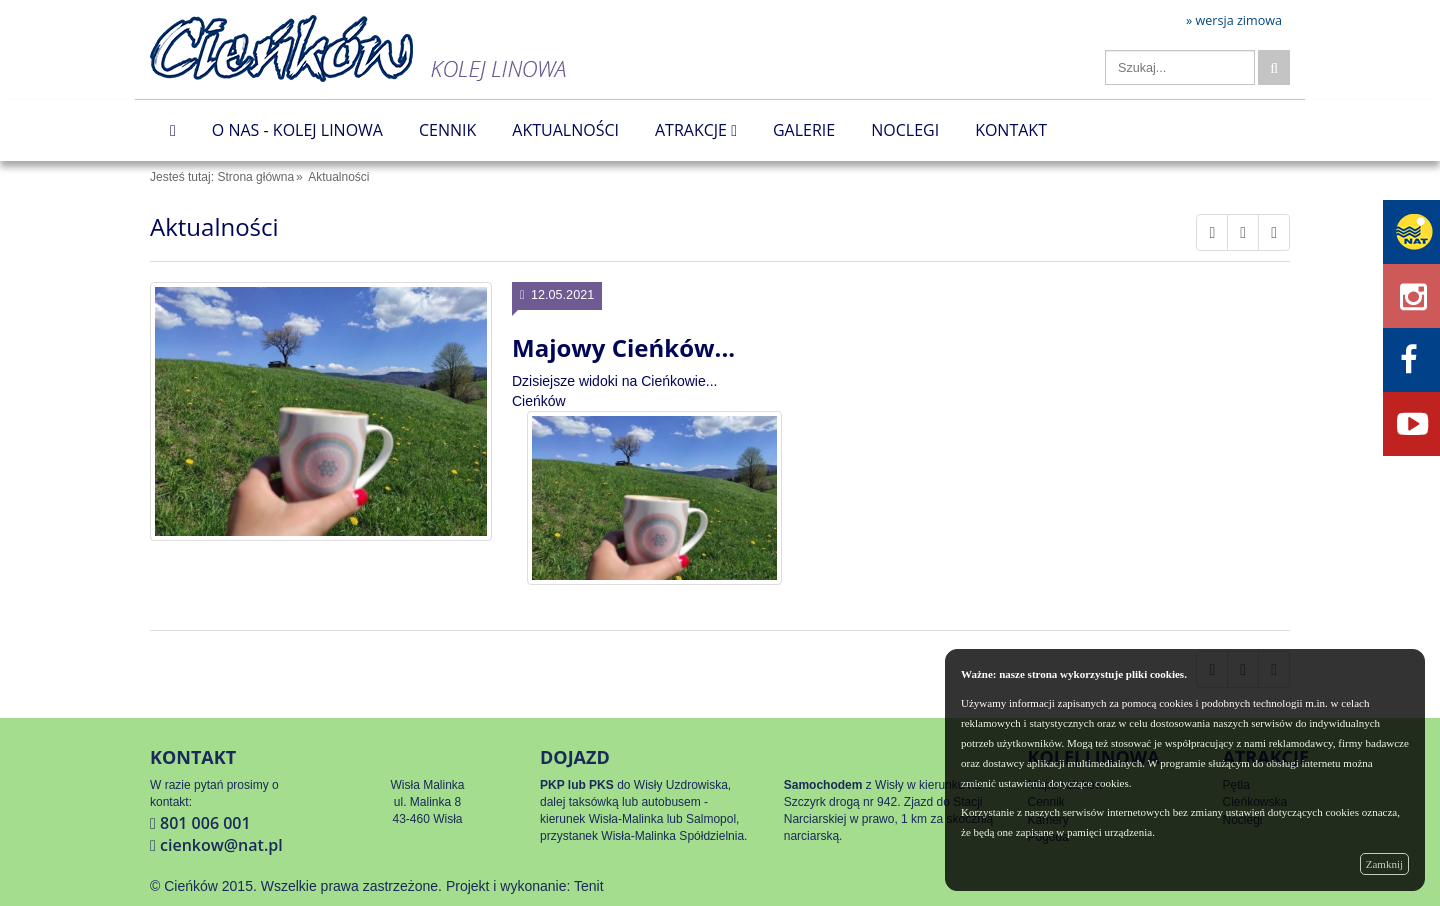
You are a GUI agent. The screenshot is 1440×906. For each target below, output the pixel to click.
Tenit (589, 886)
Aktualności (565, 130)
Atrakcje (696, 130)
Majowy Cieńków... (623, 347)
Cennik (447, 130)
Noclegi (905, 130)
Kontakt (1011, 130)
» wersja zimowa (1234, 21)
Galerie (804, 130)
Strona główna (255, 177)
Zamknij (1384, 864)
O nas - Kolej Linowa (297, 130)
